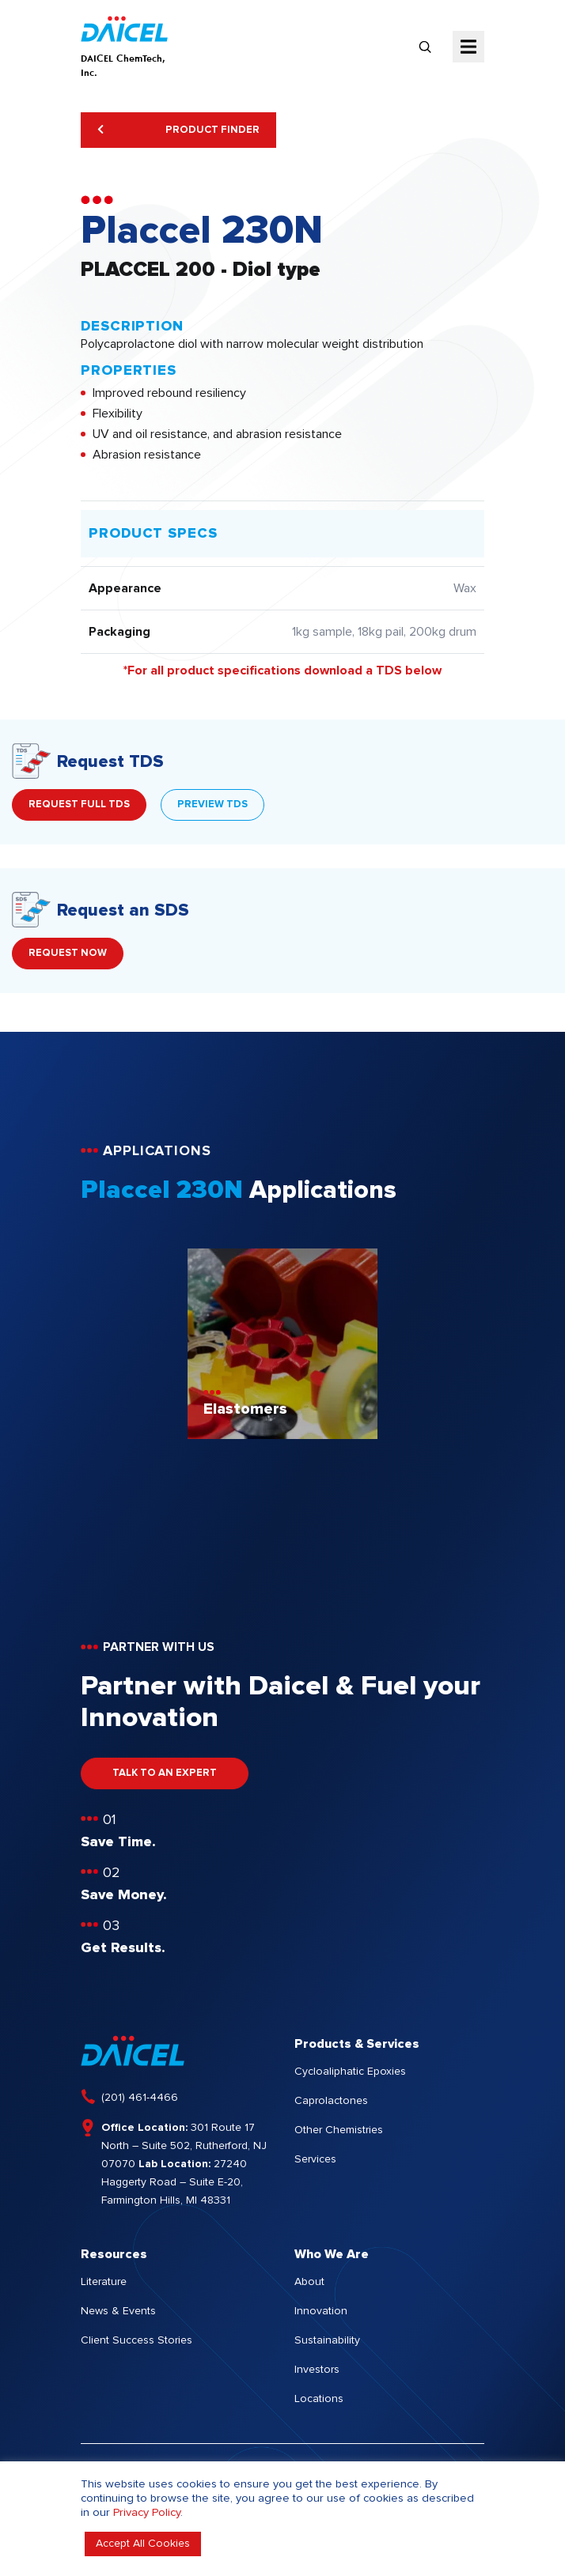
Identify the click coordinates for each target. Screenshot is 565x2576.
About (309, 2281)
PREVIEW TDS (212, 804)
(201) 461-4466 (139, 2097)
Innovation (320, 2311)
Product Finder (178, 129)
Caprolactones (331, 2100)
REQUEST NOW (67, 953)
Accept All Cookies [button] (143, 2543)
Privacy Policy (146, 2512)
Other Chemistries (338, 2130)
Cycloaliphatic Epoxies (350, 2071)
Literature (104, 2281)
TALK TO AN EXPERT (164, 1773)
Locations (318, 2398)
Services (315, 2159)
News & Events (118, 2311)
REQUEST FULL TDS (79, 804)
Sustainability (327, 2340)
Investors (316, 2369)
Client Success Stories (136, 2340)
